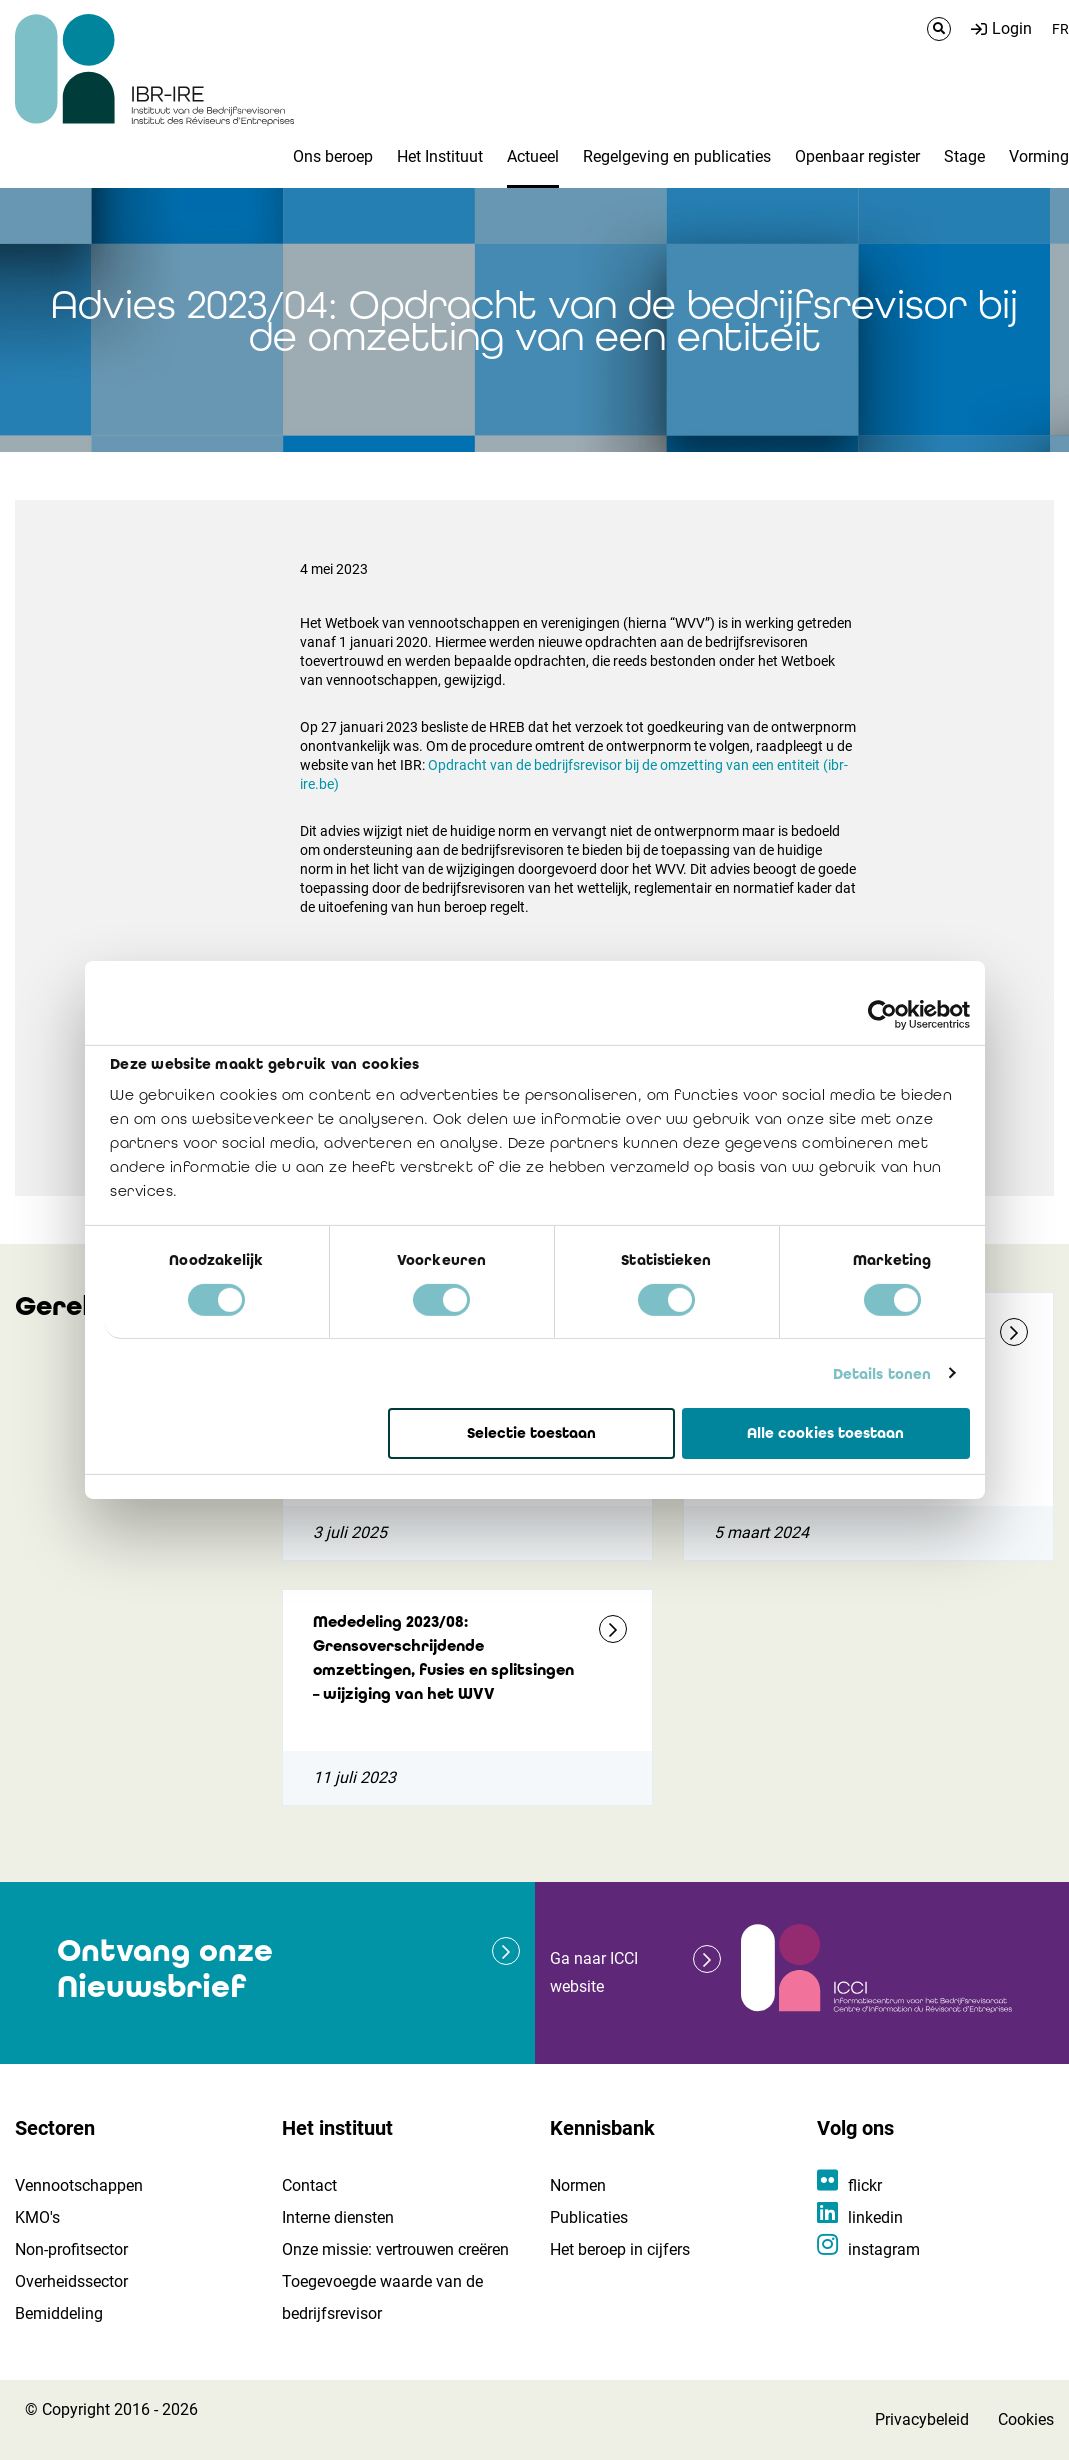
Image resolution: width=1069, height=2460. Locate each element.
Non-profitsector (71, 2249)
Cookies (1026, 2419)
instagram (884, 2249)
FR (1060, 29)
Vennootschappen (79, 2185)
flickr (865, 2185)
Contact (309, 2185)
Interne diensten (338, 2217)
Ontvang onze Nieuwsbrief (165, 1968)
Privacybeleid (922, 2419)
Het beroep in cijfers (620, 2249)
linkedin (875, 2217)
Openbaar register (857, 156)
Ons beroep (333, 156)
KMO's (37, 2217)
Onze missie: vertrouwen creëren (395, 2249)
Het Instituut (440, 156)
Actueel (533, 156)
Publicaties (589, 2217)
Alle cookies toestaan (825, 1433)
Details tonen (882, 1373)
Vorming (1039, 156)
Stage (964, 156)
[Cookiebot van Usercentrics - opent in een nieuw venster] (882, 1015)
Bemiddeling (59, 2313)
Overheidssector (71, 2281)
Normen (578, 2185)
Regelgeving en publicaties (677, 156)
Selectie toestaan (531, 1433)
